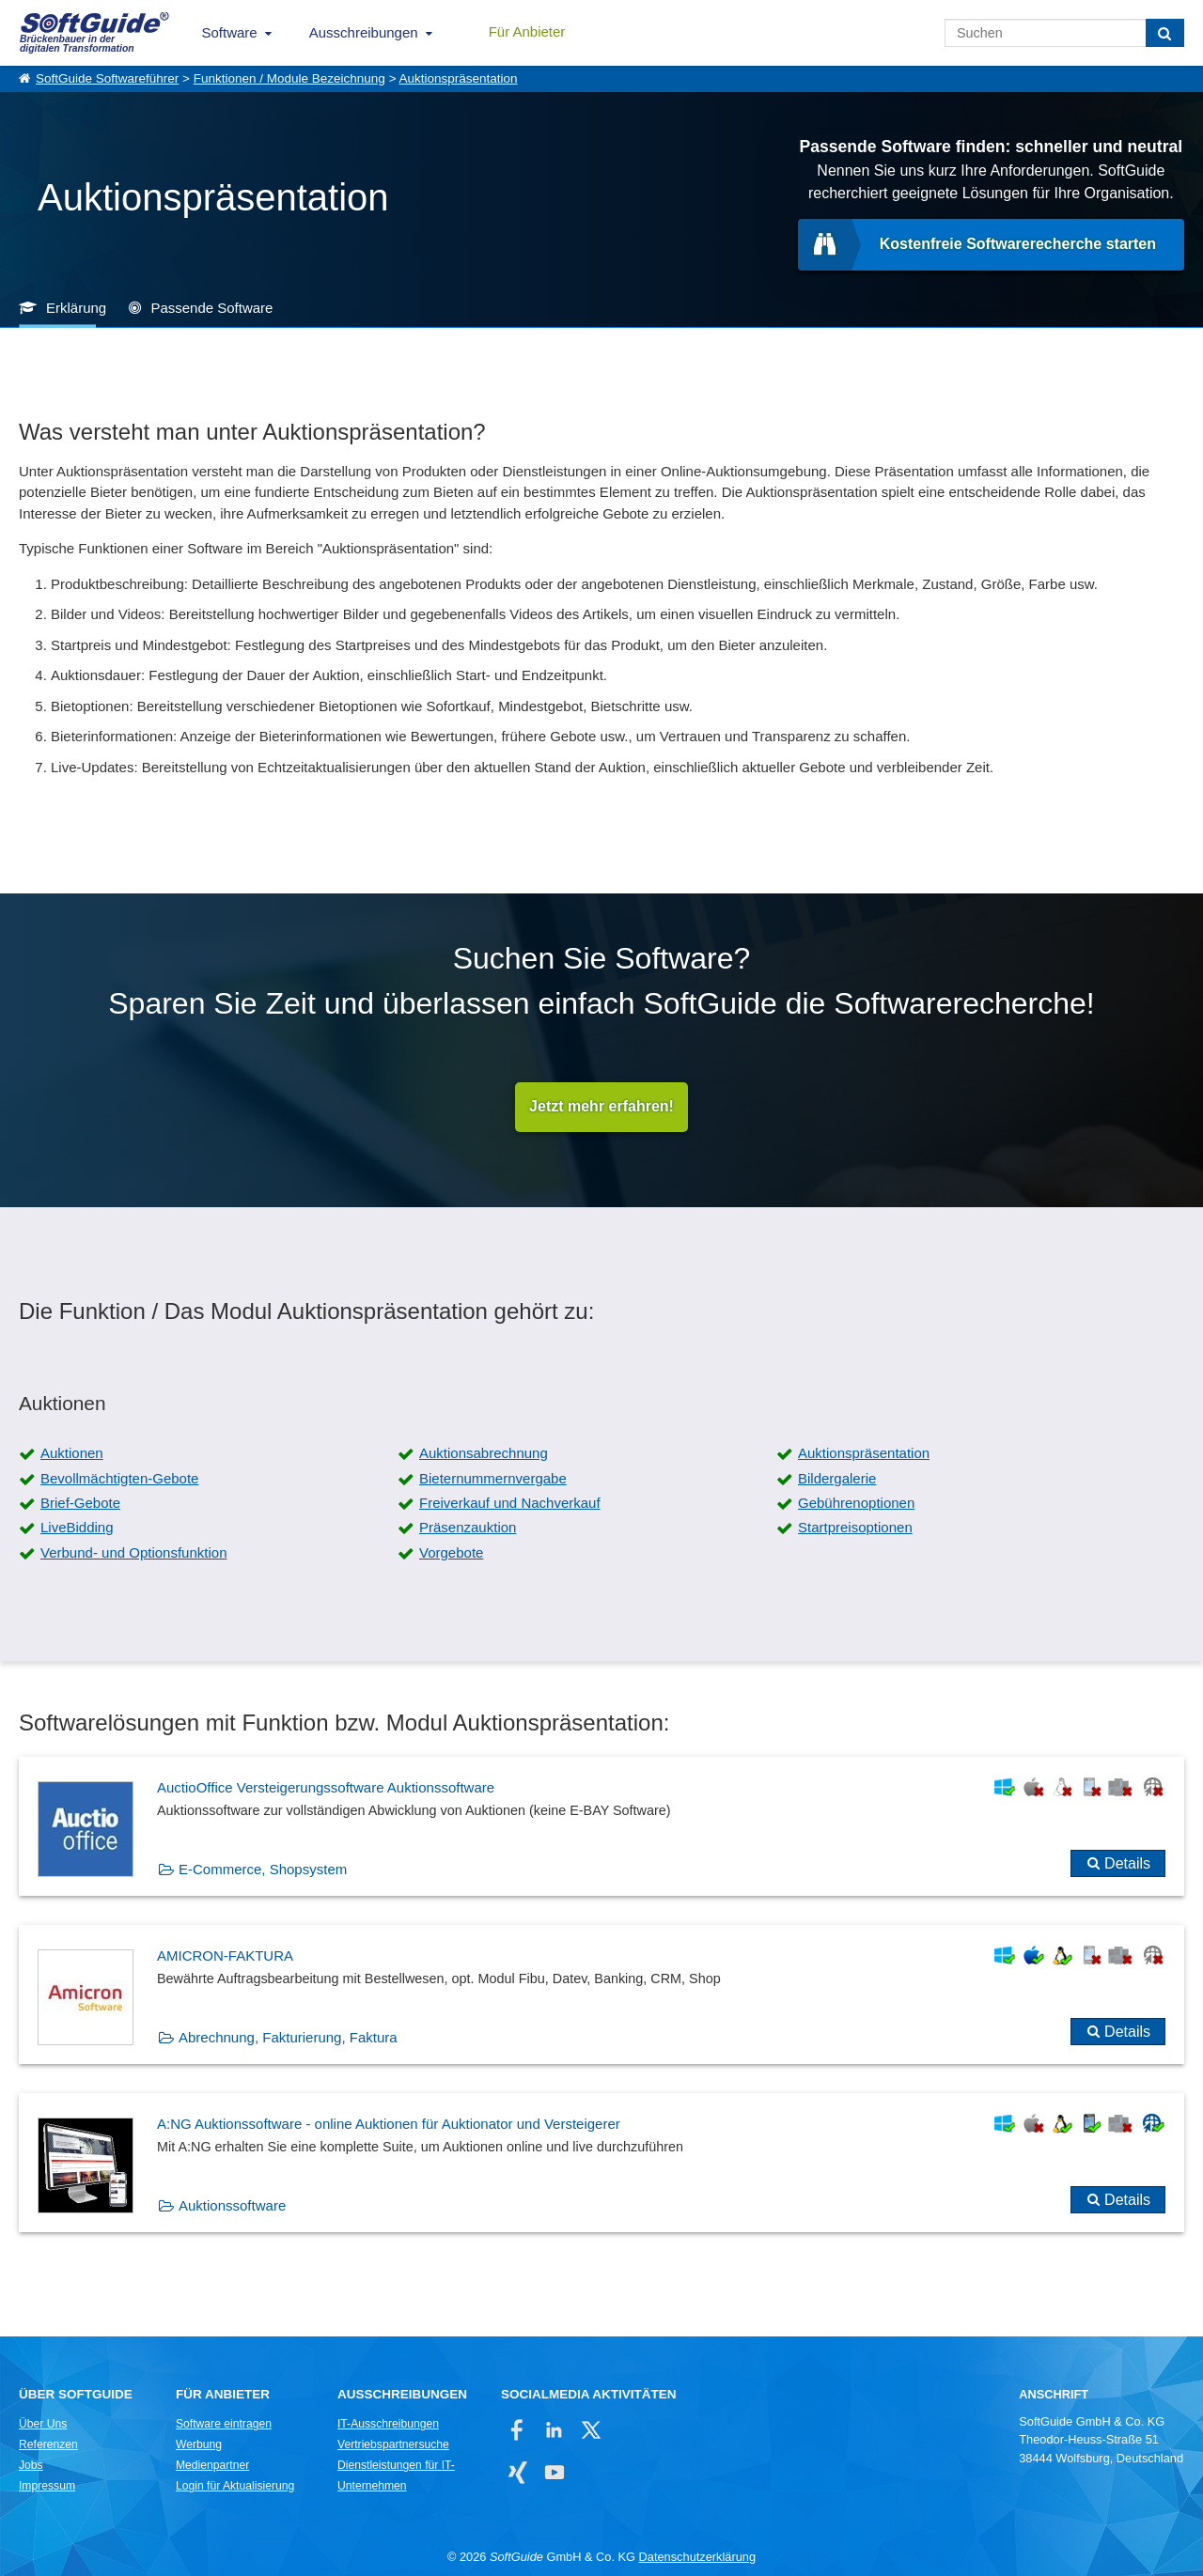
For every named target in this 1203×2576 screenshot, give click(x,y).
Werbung (199, 2445)
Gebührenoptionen (856, 1503)
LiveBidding (77, 1528)
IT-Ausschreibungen (388, 2424)
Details (1127, 1864)
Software (230, 32)
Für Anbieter (527, 31)
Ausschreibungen (363, 32)
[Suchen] (1165, 33)
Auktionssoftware (232, 2206)
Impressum (47, 2486)
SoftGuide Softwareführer (107, 78)
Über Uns (43, 2424)
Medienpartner (212, 2466)
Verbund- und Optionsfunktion (133, 1552)
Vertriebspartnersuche (393, 2445)
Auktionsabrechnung (483, 1454)
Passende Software (211, 308)
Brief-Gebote (80, 1503)
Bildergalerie (837, 1478)
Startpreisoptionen (855, 1528)
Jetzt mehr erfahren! (601, 1107)
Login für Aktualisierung (235, 2486)
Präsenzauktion (467, 1528)
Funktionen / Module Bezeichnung (289, 78)
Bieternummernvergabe (493, 1478)
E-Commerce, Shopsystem (263, 1870)
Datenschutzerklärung (697, 2558)
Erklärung (76, 308)
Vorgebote (451, 1552)
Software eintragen (224, 2424)
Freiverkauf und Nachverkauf (510, 1503)
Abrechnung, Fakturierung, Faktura (288, 2038)
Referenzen (48, 2445)
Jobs (31, 2466)
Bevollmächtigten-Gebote (119, 1478)
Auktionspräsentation (458, 78)
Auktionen (71, 1454)
